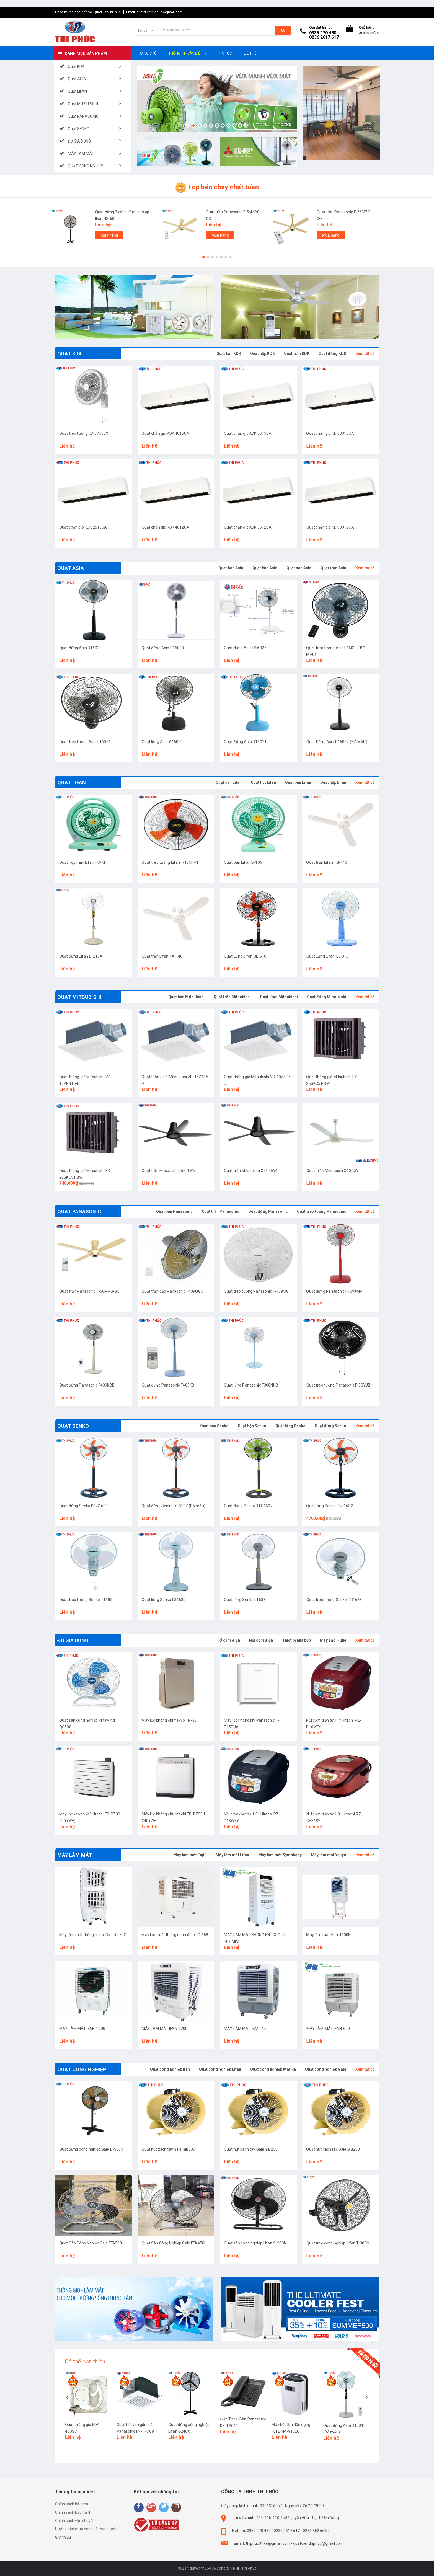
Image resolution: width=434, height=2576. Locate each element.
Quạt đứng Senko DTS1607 (248, 1506)
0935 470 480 (322, 32)
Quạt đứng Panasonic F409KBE (86, 1385)
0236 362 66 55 (316, 2530)
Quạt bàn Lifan (298, 782)
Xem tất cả (365, 353)
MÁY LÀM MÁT (74, 1855)
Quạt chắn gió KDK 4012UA (165, 527)
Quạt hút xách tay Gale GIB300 (168, 2149)
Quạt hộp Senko (252, 1426)
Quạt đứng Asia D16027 (245, 648)
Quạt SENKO (73, 1426)
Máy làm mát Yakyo (328, 1855)
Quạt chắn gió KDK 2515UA (83, 527)
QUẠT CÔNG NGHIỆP (81, 2069)
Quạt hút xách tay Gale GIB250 (251, 2149)
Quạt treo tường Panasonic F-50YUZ (338, 1385)
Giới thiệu (63, 2537)
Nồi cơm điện (261, 1640)
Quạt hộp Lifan (333, 782)
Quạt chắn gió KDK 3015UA (330, 433)
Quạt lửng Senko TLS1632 (329, 1506)
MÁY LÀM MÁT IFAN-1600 (82, 2028)
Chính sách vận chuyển (75, 2520)
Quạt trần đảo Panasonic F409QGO (172, 1291)
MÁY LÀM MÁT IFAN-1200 (165, 2028)
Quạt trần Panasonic (220, 1211)
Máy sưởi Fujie (333, 1640)
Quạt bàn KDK (228, 353)
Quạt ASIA (70, 568)
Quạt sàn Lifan (229, 782)
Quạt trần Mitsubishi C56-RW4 (250, 1170)
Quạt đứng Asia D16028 (163, 648)
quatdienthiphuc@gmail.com (318, 2543)
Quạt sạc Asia (298, 568)
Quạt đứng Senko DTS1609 (83, 1506)
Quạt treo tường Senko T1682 (85, 1599)
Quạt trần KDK (296, 353)
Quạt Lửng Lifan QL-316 (327, 956)
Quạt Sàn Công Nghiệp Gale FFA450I (173, 2243)
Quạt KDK (69, 353)
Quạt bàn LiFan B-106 (243, 862)
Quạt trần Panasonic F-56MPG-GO (89, 1291)
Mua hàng (109, 235)
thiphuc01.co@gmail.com (268, 2543)
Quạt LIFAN (71, 782)
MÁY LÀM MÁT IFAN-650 (328, 2028)
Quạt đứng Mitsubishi (326, 997)
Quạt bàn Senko (214, 1426)
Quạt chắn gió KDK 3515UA (248, 433)
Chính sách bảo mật (72, 2504)
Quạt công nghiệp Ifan (170, 2069)
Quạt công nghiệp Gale (325, 2069)
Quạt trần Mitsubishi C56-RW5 (168, 1170)
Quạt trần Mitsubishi (232, 997)
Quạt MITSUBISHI (79, 997)
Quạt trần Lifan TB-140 (326, 862)
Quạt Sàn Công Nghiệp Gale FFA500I (91, 2243)
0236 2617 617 (324, 37)
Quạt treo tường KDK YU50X (83, 433)
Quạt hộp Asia (230, 568)
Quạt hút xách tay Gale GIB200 (333, 2149)
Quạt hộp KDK (262, 353)
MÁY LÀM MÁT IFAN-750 (246, 2028)
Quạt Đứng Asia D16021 (245, 741)
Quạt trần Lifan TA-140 (162, 956)
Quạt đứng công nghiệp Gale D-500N (91, 2149)
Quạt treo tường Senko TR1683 (334, 1599)
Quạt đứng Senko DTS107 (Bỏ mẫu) (173, 1506)
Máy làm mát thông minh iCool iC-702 (92, 1935)
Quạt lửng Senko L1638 (244, 1599)
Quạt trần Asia (333, 568)
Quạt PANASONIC (79, 1211)
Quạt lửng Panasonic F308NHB (251, 1385)
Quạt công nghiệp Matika (273, 2069)
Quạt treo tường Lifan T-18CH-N (170, 862)
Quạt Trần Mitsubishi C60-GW (332, 1170)
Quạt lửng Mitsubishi (279, 997)
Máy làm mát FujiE (189, 1855)
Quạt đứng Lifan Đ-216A (80, 956)
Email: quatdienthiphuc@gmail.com (154, 12)
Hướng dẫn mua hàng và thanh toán (86, 2529)
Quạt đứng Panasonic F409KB (168, 1385)
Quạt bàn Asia (264, 568)
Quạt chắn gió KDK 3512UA (248, 527)
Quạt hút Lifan (263, 782)
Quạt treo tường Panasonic (321, 1211)
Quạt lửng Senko (290, 1426)
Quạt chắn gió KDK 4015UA (165, 433)
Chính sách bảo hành (73, 2512)
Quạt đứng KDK (332, 353)
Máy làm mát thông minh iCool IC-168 (175, 1935)
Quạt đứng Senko (330, 1426)
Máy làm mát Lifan (232, 1855)
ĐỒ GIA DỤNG (73, 1640)
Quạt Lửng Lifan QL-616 (245, 956)
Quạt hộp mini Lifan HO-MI (82, 862)
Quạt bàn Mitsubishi (186, 997)
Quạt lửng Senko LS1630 (164, 1599)
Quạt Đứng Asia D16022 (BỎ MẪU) (336, 741)
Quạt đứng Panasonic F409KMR (334, 1291)
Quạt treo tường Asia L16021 (85, 741)
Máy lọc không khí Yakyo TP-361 (170, 1720)
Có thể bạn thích (85, 2361)
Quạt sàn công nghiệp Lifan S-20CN (255, 2243)
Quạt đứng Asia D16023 (80, 648)
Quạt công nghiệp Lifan (220, 2069)
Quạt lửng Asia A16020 (162, 741)
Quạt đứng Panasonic (268, 1211)
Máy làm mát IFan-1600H (328, 1935)
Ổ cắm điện (229, 1640)
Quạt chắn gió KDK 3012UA (330, 527)
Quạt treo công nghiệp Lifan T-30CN (338, 2243)
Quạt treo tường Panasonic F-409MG (256, 1291)
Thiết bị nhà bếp (296, 1640)
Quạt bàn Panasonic (174, 1211)
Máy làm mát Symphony (280, 1855)
